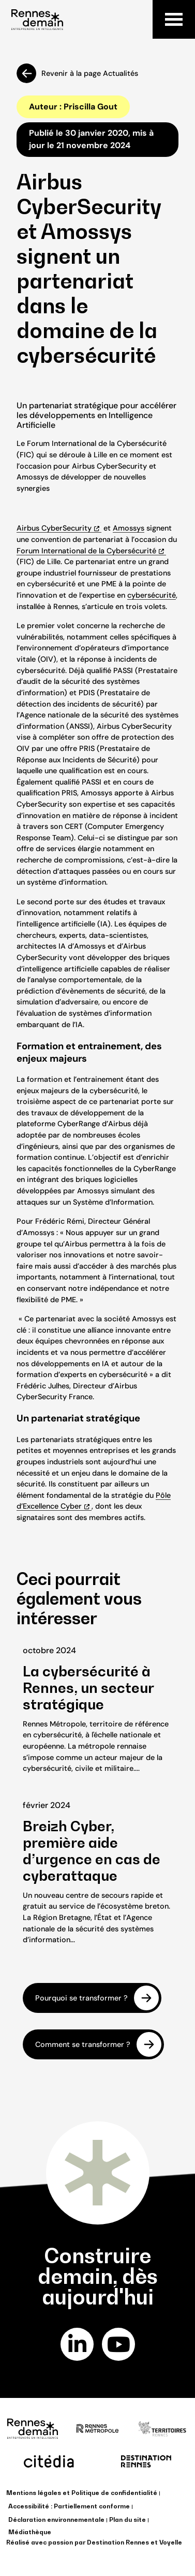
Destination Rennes (118, 2542)
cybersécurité (151, 595)
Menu (174, 19)
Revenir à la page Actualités (89, 73)
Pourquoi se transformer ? (81, 1997)
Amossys (128, 528)
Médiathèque (29, 2532)
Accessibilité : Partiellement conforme (69, 2506)
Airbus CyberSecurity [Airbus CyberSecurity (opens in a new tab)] (54, 528)
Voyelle (170, 2542)
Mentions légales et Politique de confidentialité (81, 2493)
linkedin (77, 2344)
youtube (118, 2344)
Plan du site (127, 2519)
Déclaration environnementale (56, 2519)
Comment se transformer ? (82, 2044)
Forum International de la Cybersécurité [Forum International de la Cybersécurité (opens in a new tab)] (86, 550)
